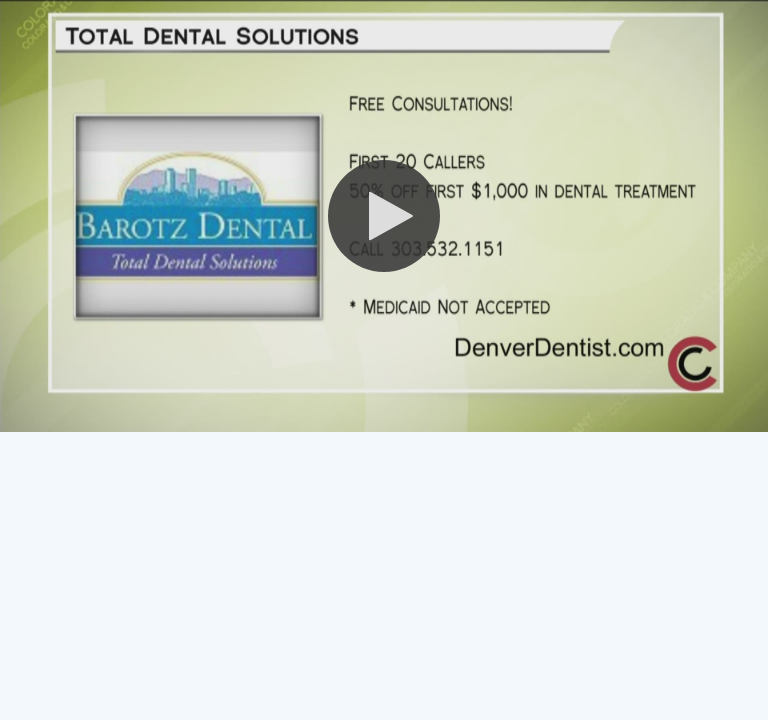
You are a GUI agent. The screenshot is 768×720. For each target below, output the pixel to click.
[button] (384, 216)
